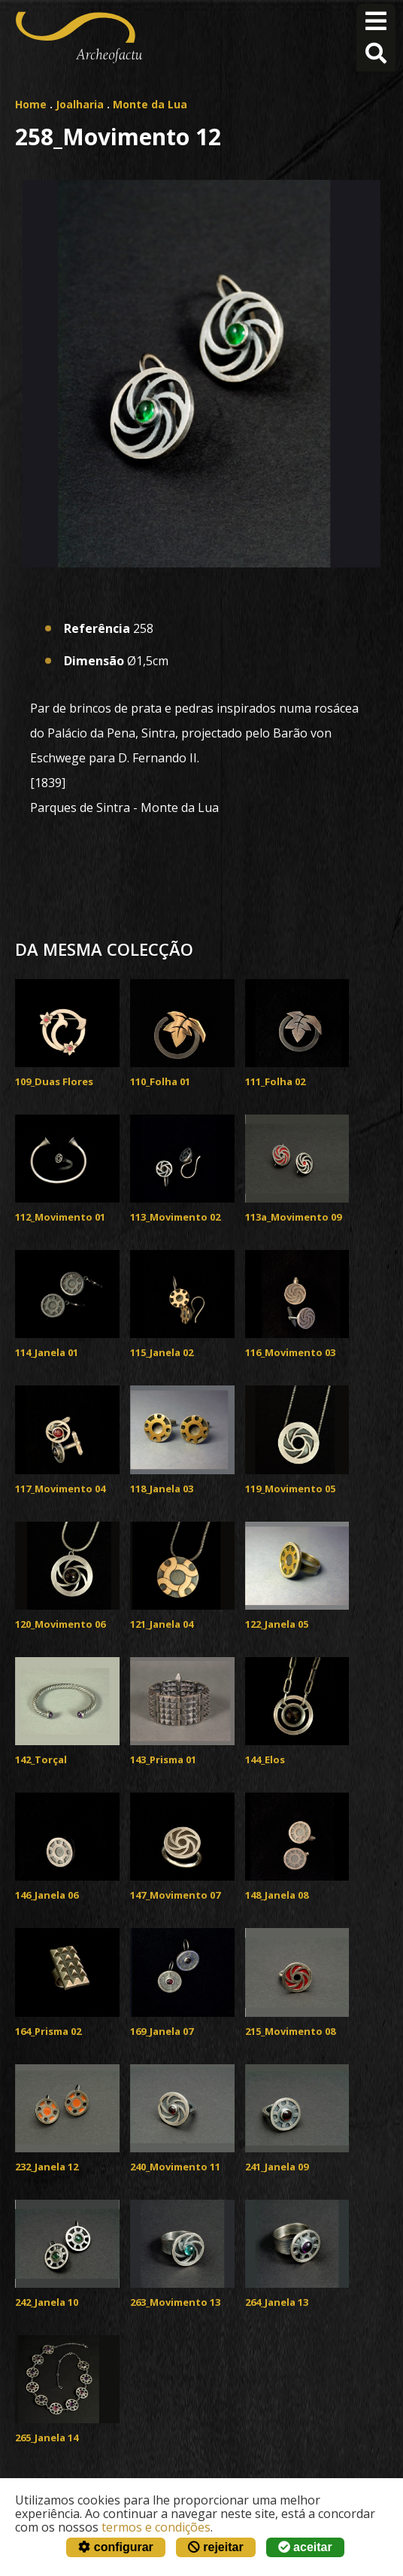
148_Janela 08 (276, 1895)
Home (31, 104)
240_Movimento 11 (175, 2166)
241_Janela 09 (276, 2166)
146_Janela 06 (46, 1895)
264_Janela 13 (276, 2302)
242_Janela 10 (46, 2302)
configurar (115, 2547)
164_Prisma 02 (48, 2031)
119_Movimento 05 (290, 1488)
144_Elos (265, 1759)
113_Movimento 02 (175, 1217)
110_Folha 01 (160, 1081)
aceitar (305, 2547)
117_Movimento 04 (60, 1488)
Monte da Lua (150, 104)
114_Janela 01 (46, 1352)
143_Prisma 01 (163, 1759)
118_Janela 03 (161, 1488)
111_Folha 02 (275, 1081)
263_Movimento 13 (175, 2302)
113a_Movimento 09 (293, 1217)
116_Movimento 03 (290, 1352)
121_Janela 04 (161, 1624)
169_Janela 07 (161, 2031)
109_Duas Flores (54, 1081)
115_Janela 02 (161, 1352)
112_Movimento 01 (60, 1217)
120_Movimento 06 (60, 1624)
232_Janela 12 (46, 2166)
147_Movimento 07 (175, 1895)
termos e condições (156, 2527)
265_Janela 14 (46, 2437)
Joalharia (80, 104)
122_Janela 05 (276, 1624)
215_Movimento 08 (290, 2031)
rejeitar (216, 2547)
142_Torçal (41, 1759)
